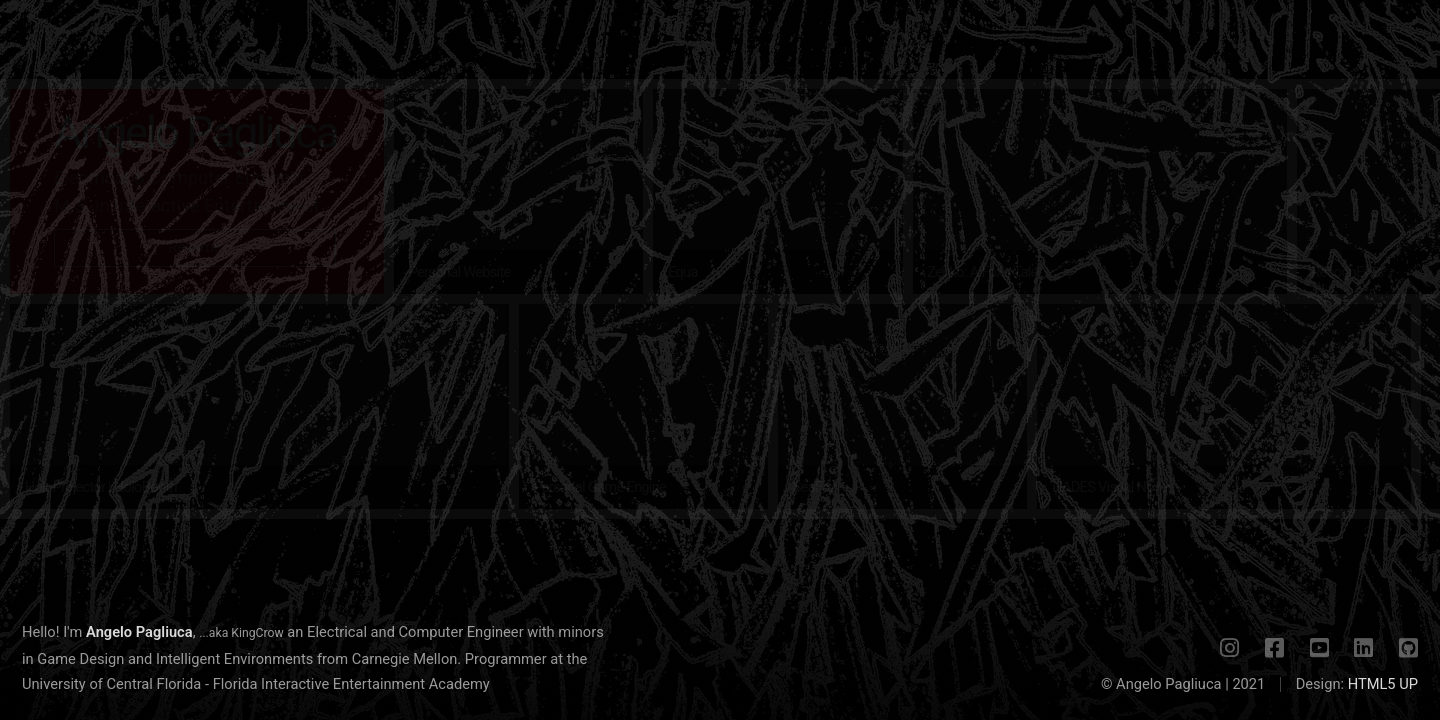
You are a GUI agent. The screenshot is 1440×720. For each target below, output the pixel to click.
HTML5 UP (1383, 684)
